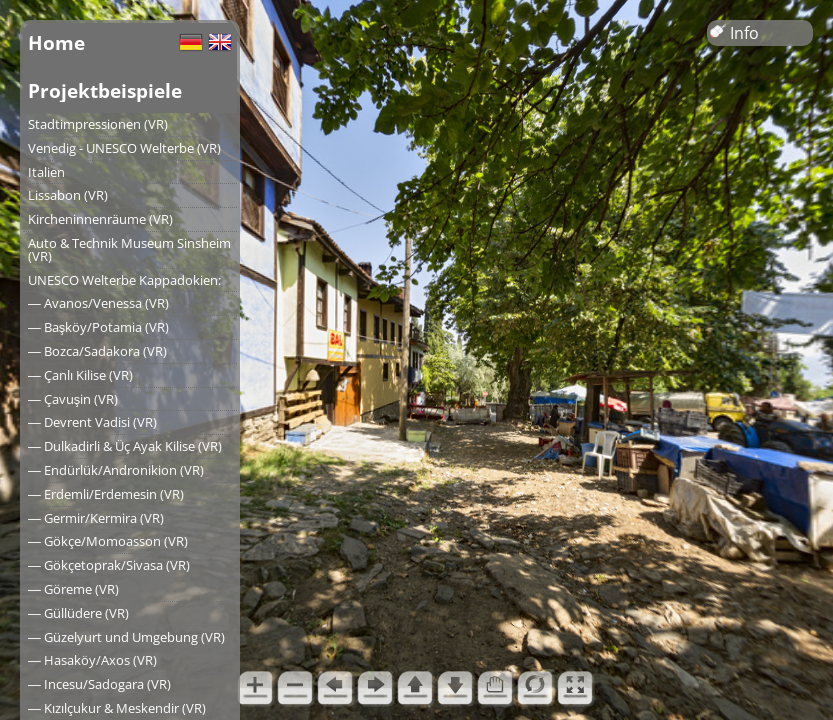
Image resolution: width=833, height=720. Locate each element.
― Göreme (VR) (73, 589)
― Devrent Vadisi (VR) (92, 422)
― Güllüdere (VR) (78, 613)
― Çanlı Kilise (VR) (80, 375)
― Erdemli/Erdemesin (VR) (106, 494)
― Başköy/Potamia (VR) (98, 327)
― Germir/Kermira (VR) (96, 518)
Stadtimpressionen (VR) (98, 124)
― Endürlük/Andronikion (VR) (116, 470)
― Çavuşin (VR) (73, 399)
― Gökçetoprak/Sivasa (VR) (109, 565)
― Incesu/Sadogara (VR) (99, 684)
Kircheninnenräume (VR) (100, 219)
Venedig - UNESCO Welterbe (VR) (124, 148)
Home (56, 42)
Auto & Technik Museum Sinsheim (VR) (129, 249)
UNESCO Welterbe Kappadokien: (124, 280)
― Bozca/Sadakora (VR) (97, 351)
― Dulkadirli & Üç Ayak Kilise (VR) (125, 446)
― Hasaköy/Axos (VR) (92, 660)
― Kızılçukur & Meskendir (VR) (117, 708)
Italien (46, 172)
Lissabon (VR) (68, 195)
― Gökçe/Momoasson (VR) (108, 541)
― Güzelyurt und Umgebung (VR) (126, 637)
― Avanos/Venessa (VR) (98, 303)
